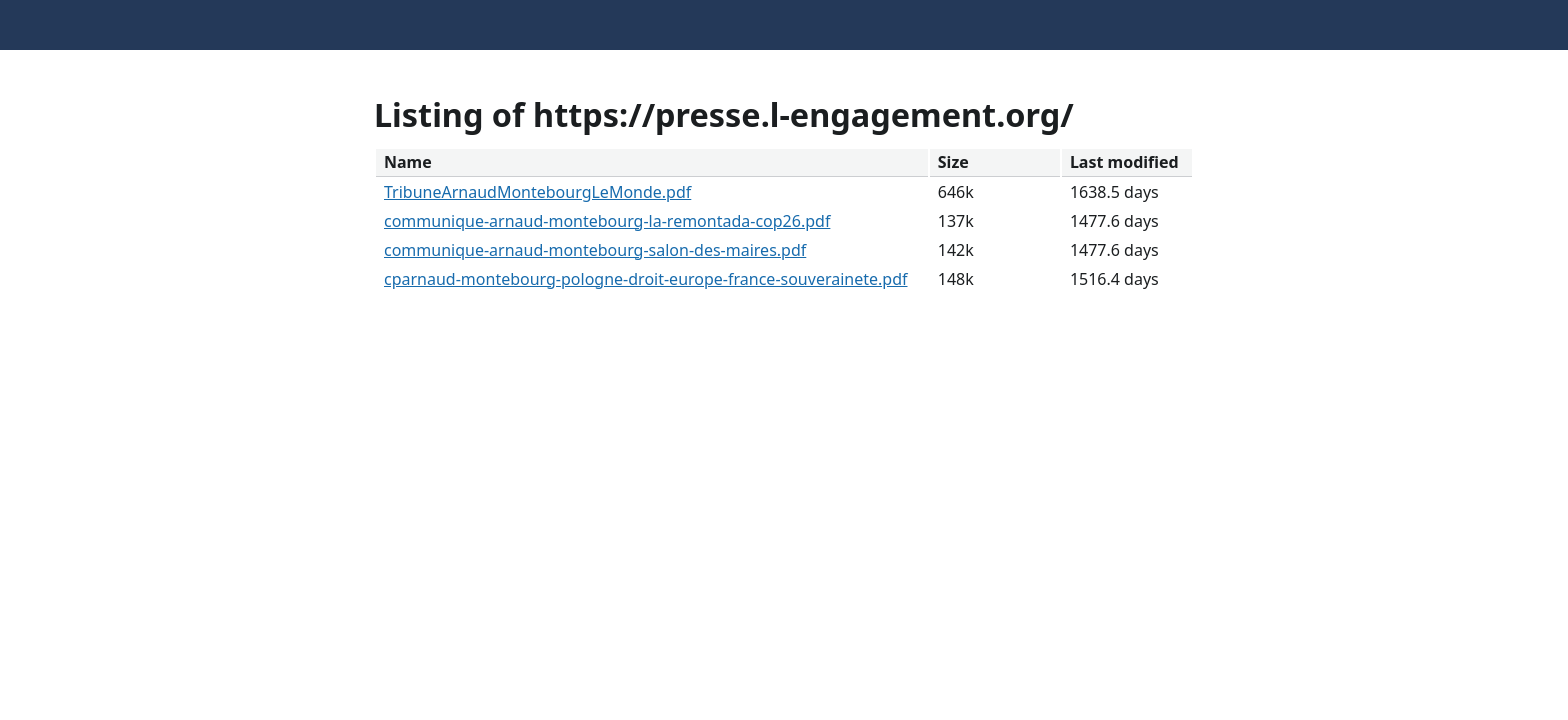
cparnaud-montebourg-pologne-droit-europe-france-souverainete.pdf (646, 279)
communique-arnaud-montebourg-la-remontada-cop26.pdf (607, 221)
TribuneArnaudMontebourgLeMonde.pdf (537, 192)
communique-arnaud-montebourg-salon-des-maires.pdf (595, 250)
